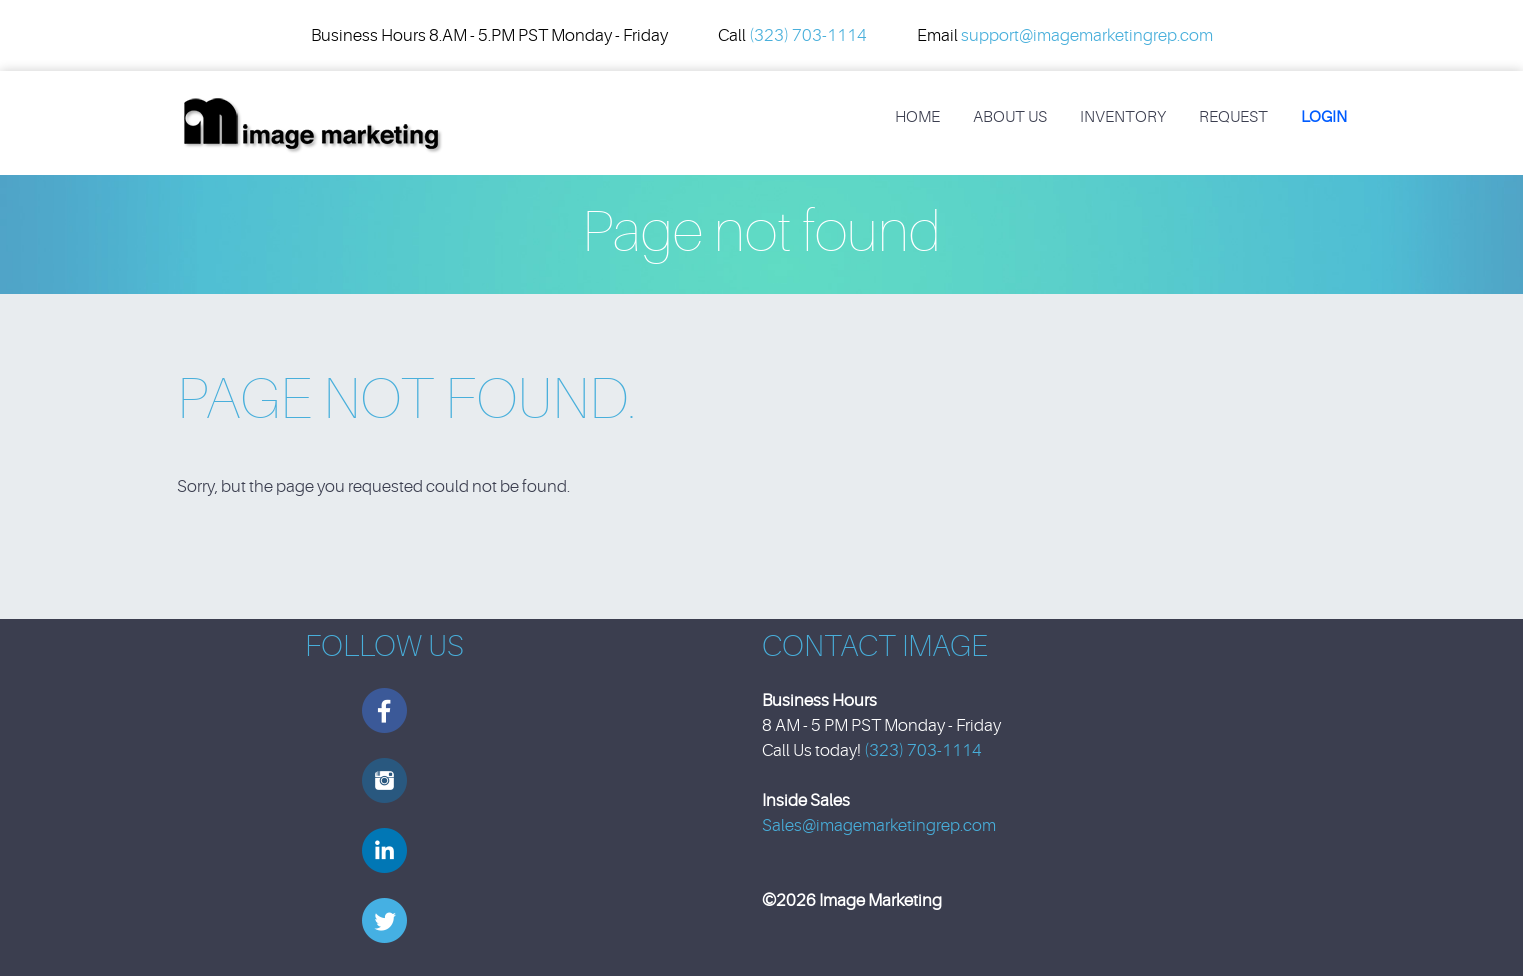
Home (917, 117)
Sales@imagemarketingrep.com (879, 825)
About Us (1010, 117)
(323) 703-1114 (808, 35)
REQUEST (1233, 117)
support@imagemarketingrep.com (1087, 35)
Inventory (1123, 117)
